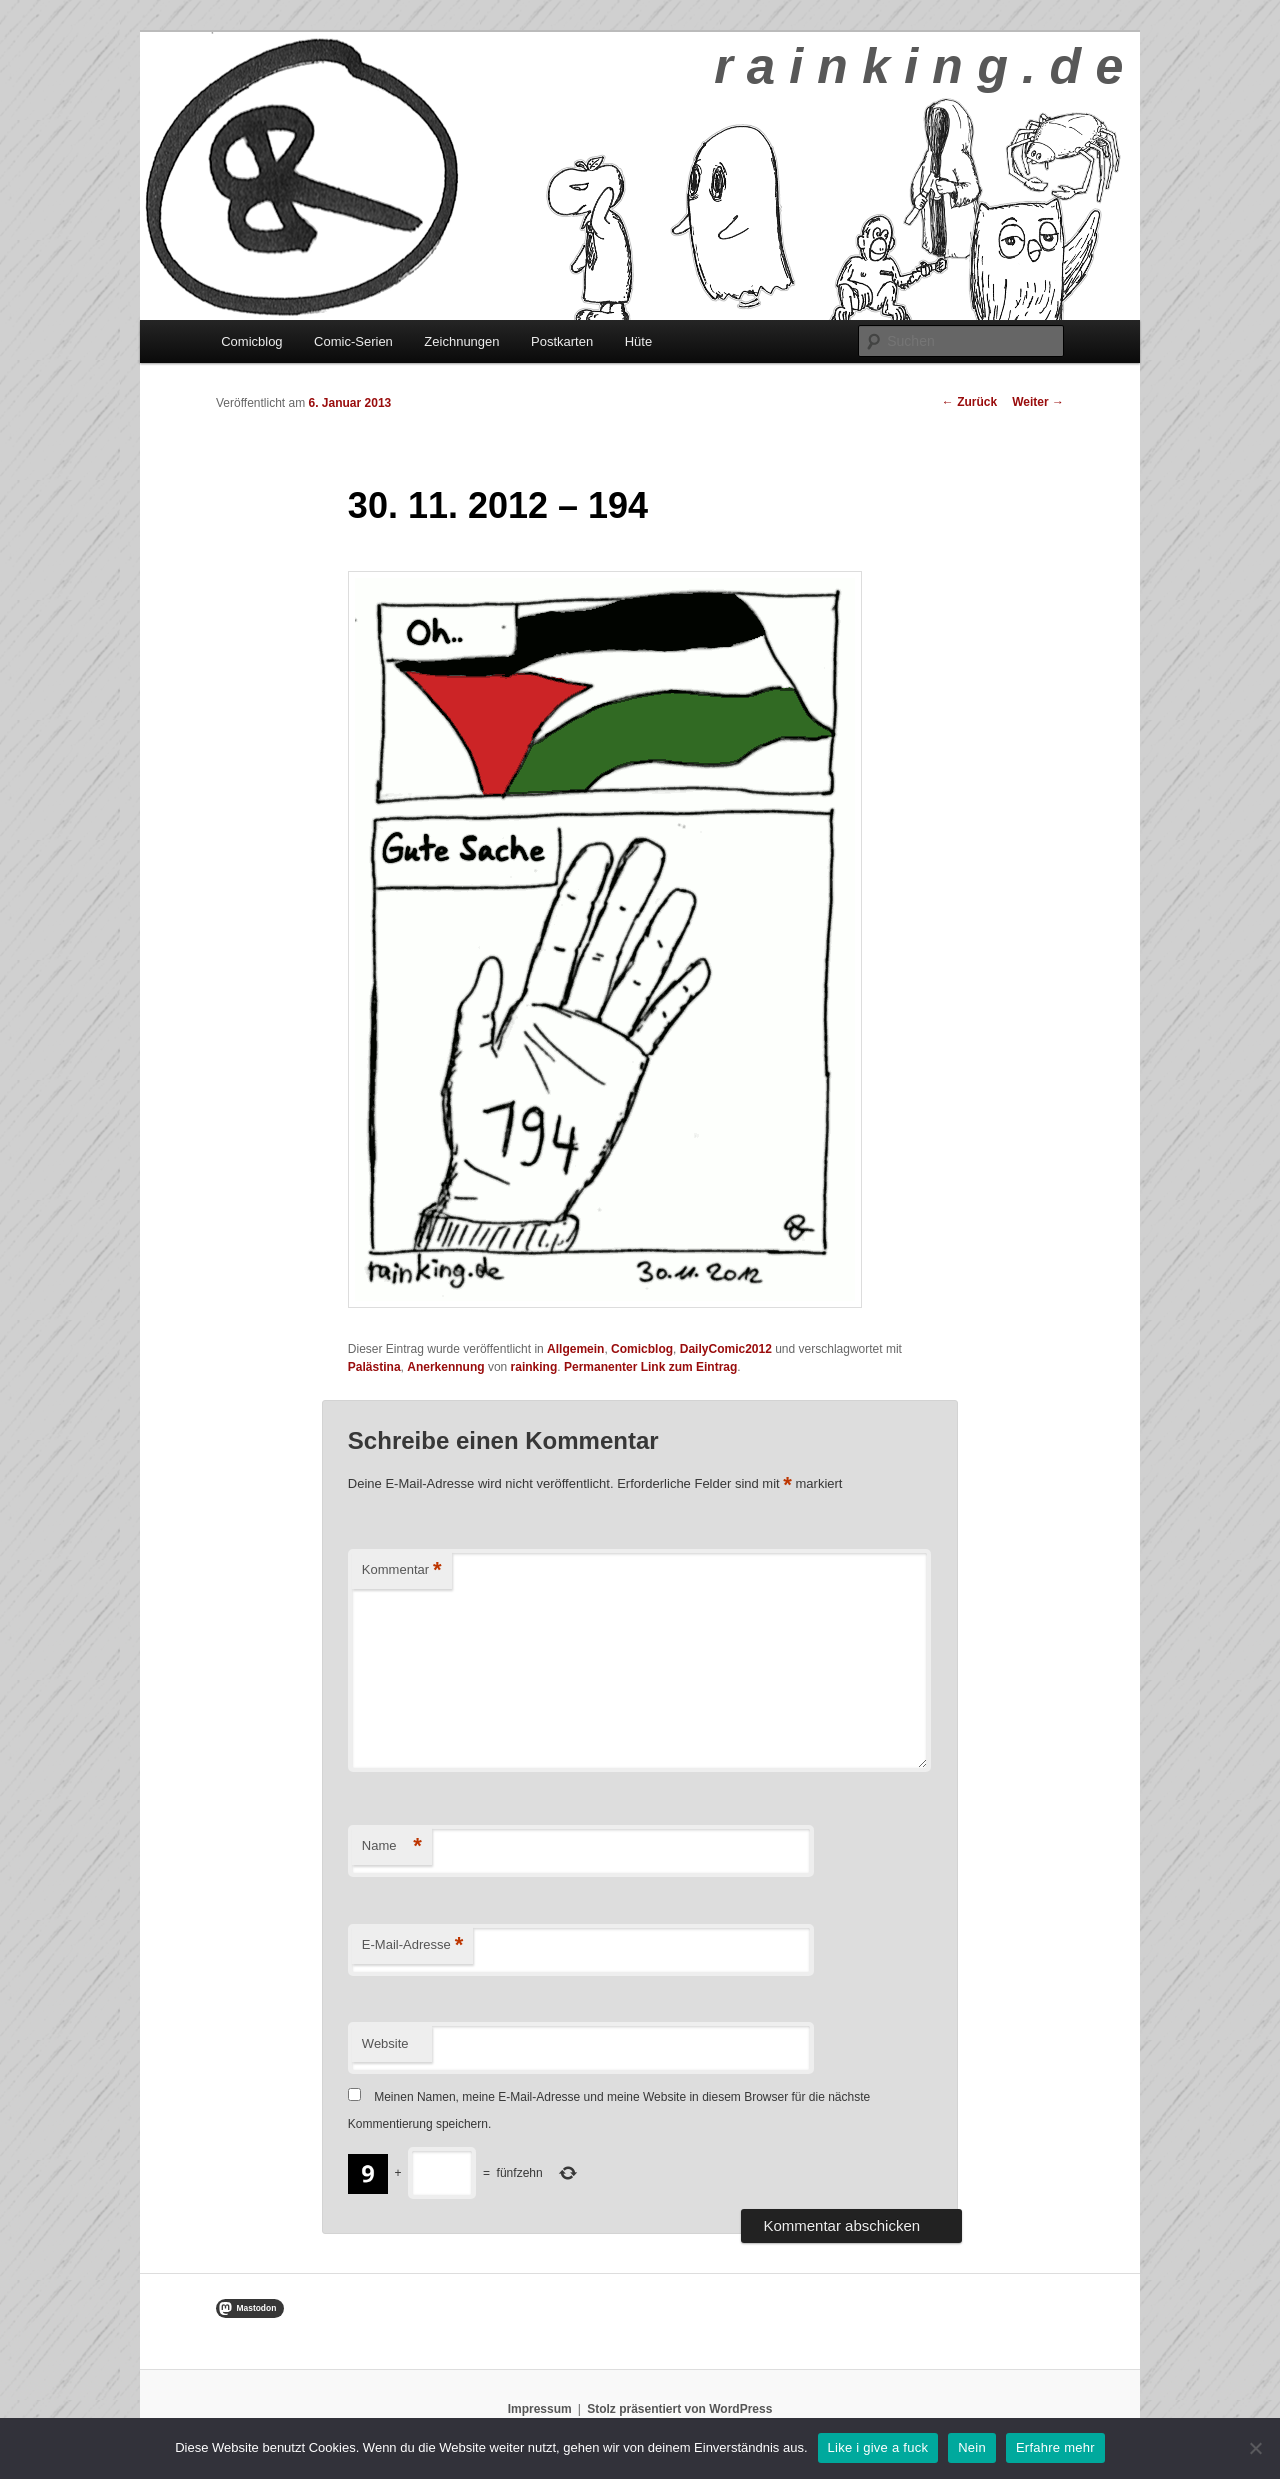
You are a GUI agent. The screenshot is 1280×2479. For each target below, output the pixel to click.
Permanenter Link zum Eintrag (650, 1367)
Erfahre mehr (1055, 2447)
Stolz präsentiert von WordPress (679, 2409)
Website (385, 2043)
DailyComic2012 (726, 1349)
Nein (972, 2447)
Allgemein (575, 1349)
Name (392, 1846)
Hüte (638, 341)
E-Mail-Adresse (412, 1945)
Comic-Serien (353, 341)
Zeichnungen (461, 341)
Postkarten (562, 341)
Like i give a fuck (878, 2447)
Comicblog (251, 341)
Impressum (540, 2409)
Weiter (1038, 402)
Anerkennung (445, 1367)
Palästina (374, 1367)
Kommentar (402, 1570)
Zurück (969, 402)
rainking (534, 1367)
